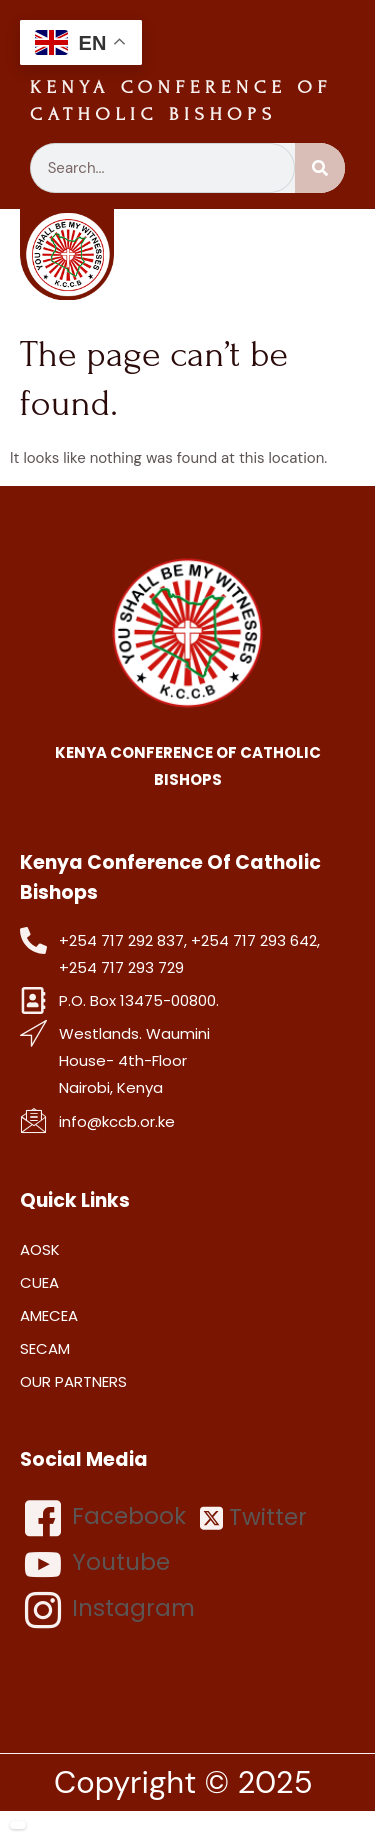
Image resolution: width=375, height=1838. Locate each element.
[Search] (320, 168)
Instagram (110, 1610)
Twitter (253, 1517)
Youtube (97, 1564)
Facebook (105, 1518)
